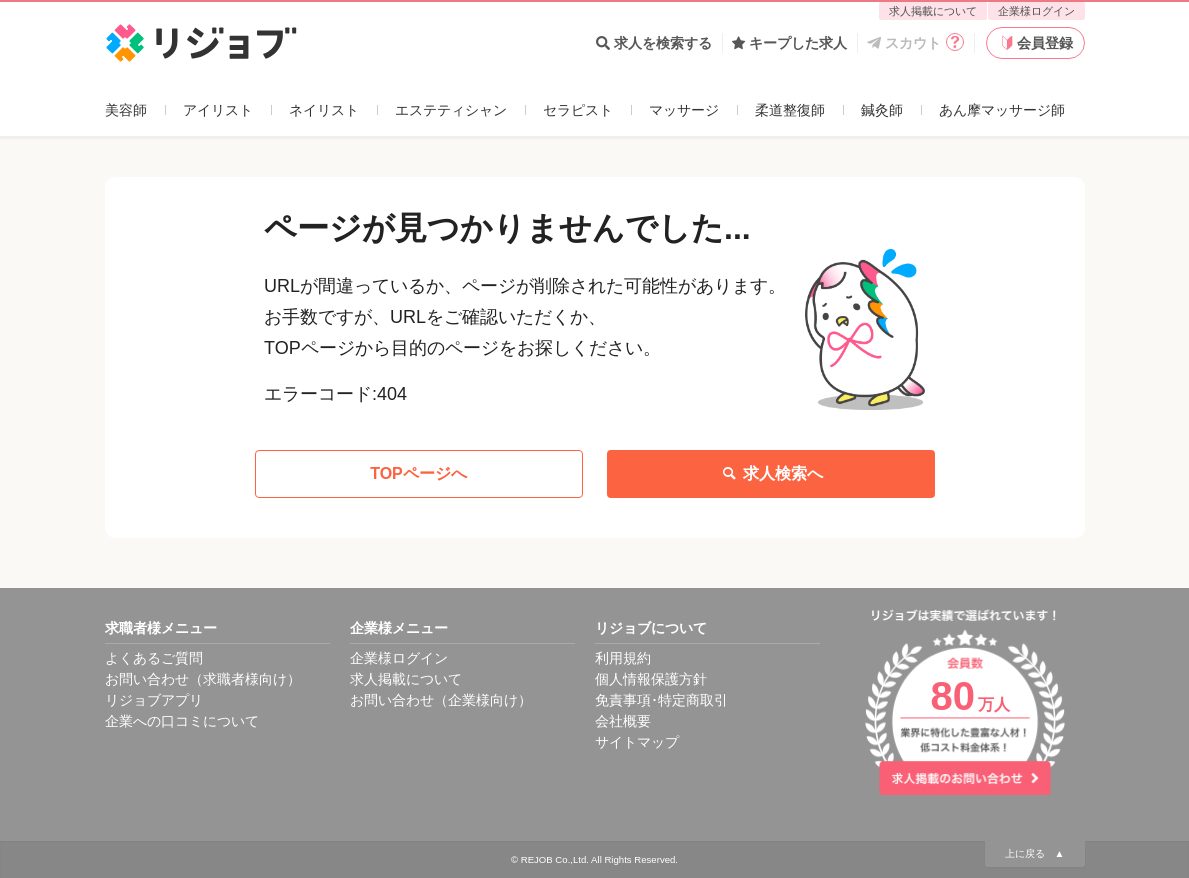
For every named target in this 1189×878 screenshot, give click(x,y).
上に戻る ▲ (1035, 853)
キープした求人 (789, 43)
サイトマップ (637, 742)
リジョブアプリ (154, 700)
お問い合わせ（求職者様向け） (203, 679)
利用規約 (623, 658)
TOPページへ (418, 473)
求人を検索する (654, 43)
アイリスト (218, 110)
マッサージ (684, 110)
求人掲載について (933, 11)
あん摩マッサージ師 (1002, 110)
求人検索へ (771, 474)
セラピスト (578, 110)
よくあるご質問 (154, 658)
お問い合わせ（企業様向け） (441, 700)
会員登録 (1035, 43)
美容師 (126, 110)
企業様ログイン (1036, 11)
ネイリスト (324, 110)
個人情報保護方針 (651, 679)
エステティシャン (451, 110)
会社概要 (623, 721)
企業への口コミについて (182, 721)
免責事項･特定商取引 (661, 700)
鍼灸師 (882, 110)
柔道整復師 (790, 110)
